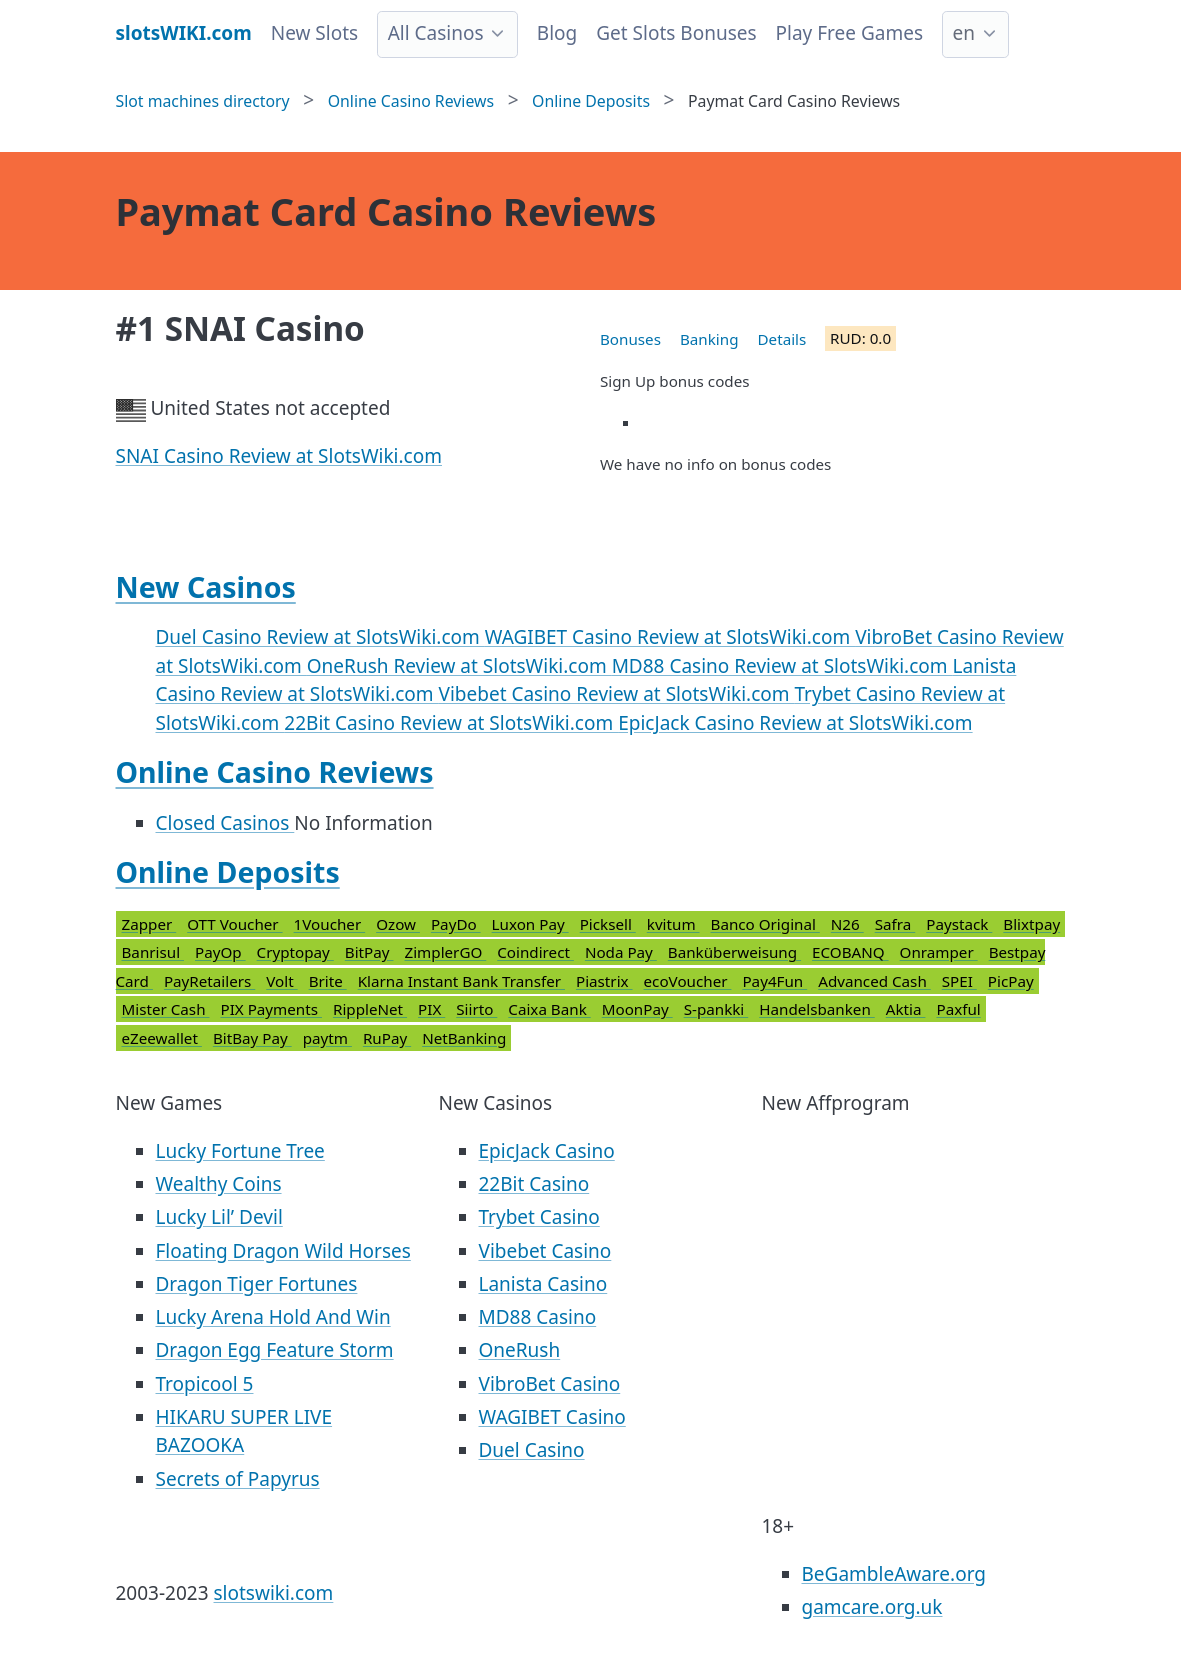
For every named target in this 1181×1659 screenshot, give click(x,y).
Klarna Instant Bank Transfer (461, 981)
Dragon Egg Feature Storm (275, 1350)
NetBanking (464, 1038)
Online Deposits (228, 872)
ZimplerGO (445, 952)
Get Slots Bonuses (676, 33)
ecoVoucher (688, 981)
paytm (327, 1038)
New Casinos (206, 587)
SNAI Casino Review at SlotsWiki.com (279, 456)
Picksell (608, 924)
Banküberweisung (734, 952)
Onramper (939, 952)
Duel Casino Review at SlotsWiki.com (320, 637)
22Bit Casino (534, 1184)
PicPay (1011, 981)
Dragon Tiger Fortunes (257, 1284)
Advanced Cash (874, 981)
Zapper (149, 924)
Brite (328, 981)
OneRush (520, 1350)
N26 (847, 924)
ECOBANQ (850, 952)
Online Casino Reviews (275, 772)
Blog (557, 33)
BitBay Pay (252, 1038)
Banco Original (765, 924)
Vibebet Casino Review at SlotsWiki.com (617, 694)
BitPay (369, 952)
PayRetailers (209, 981)
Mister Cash (166, 1009)
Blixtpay (1031, 924)
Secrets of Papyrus (238, 1479)
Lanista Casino (543, 1284)
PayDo (456, 924)
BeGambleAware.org (894, 1574)
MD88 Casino (538, 1317)
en (964, 33)
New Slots (314, 33)
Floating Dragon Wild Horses (283, 1251)
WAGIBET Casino (552, 1417)
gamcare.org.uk (872, 1607)
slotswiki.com (274, 1593)
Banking (709, 339)
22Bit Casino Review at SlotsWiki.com (451, 723)
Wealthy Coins (219, 1184)
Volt (281, 981)
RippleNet (370, 1009)
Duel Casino (532, 1450)
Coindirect (535, 952)
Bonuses (630, 339)
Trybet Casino (539, 1217)
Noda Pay (621, 952)
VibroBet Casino (550, 1384)
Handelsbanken (817, 1009)
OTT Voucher (234, 924)
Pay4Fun (774, 981)
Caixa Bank (549, 1009)
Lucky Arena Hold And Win (273, 1317)
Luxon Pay (530, 924)
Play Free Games (849, 33)
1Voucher (330, 924)
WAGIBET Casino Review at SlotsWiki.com (670, 637)
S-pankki (716, 1009)
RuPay (387, 1038)
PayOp (220, 952)
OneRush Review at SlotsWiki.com (459, 666)
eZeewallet (162, 1038)
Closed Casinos (225, 823)
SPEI (959, 981)
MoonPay (637, 1009)
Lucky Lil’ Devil (219, 1217)
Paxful (958, 1009)
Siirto (476, 1009)
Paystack (959, 924)
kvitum (673, 924)
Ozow (398, 924)
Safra (895, 924)
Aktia (906, 1009)
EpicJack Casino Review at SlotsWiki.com (795, 723)
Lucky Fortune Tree (240, 1151)
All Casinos (436, 33)
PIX (431, 1009)
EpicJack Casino (547, 1151)
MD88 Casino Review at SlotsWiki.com (782, 666)
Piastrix (604, 981)
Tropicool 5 (205, 1384)
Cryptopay (295, 952)
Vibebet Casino (545, 1251)
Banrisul (153, 952)
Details (782, 339)
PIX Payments (271, 1009)
